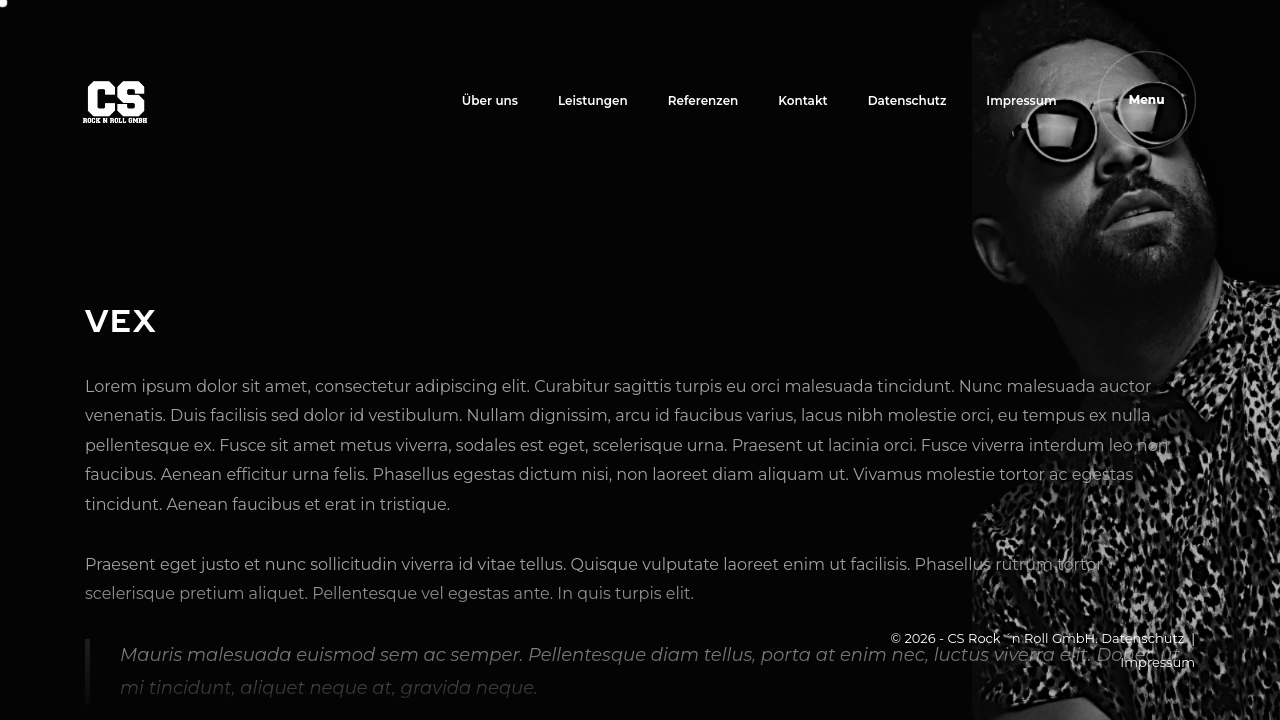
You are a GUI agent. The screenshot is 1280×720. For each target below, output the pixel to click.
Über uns (490, 100)
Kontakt (802, 100)
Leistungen (593, 100)
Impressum (1021, 100)
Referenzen (703, 100)
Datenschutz (907, 100)
